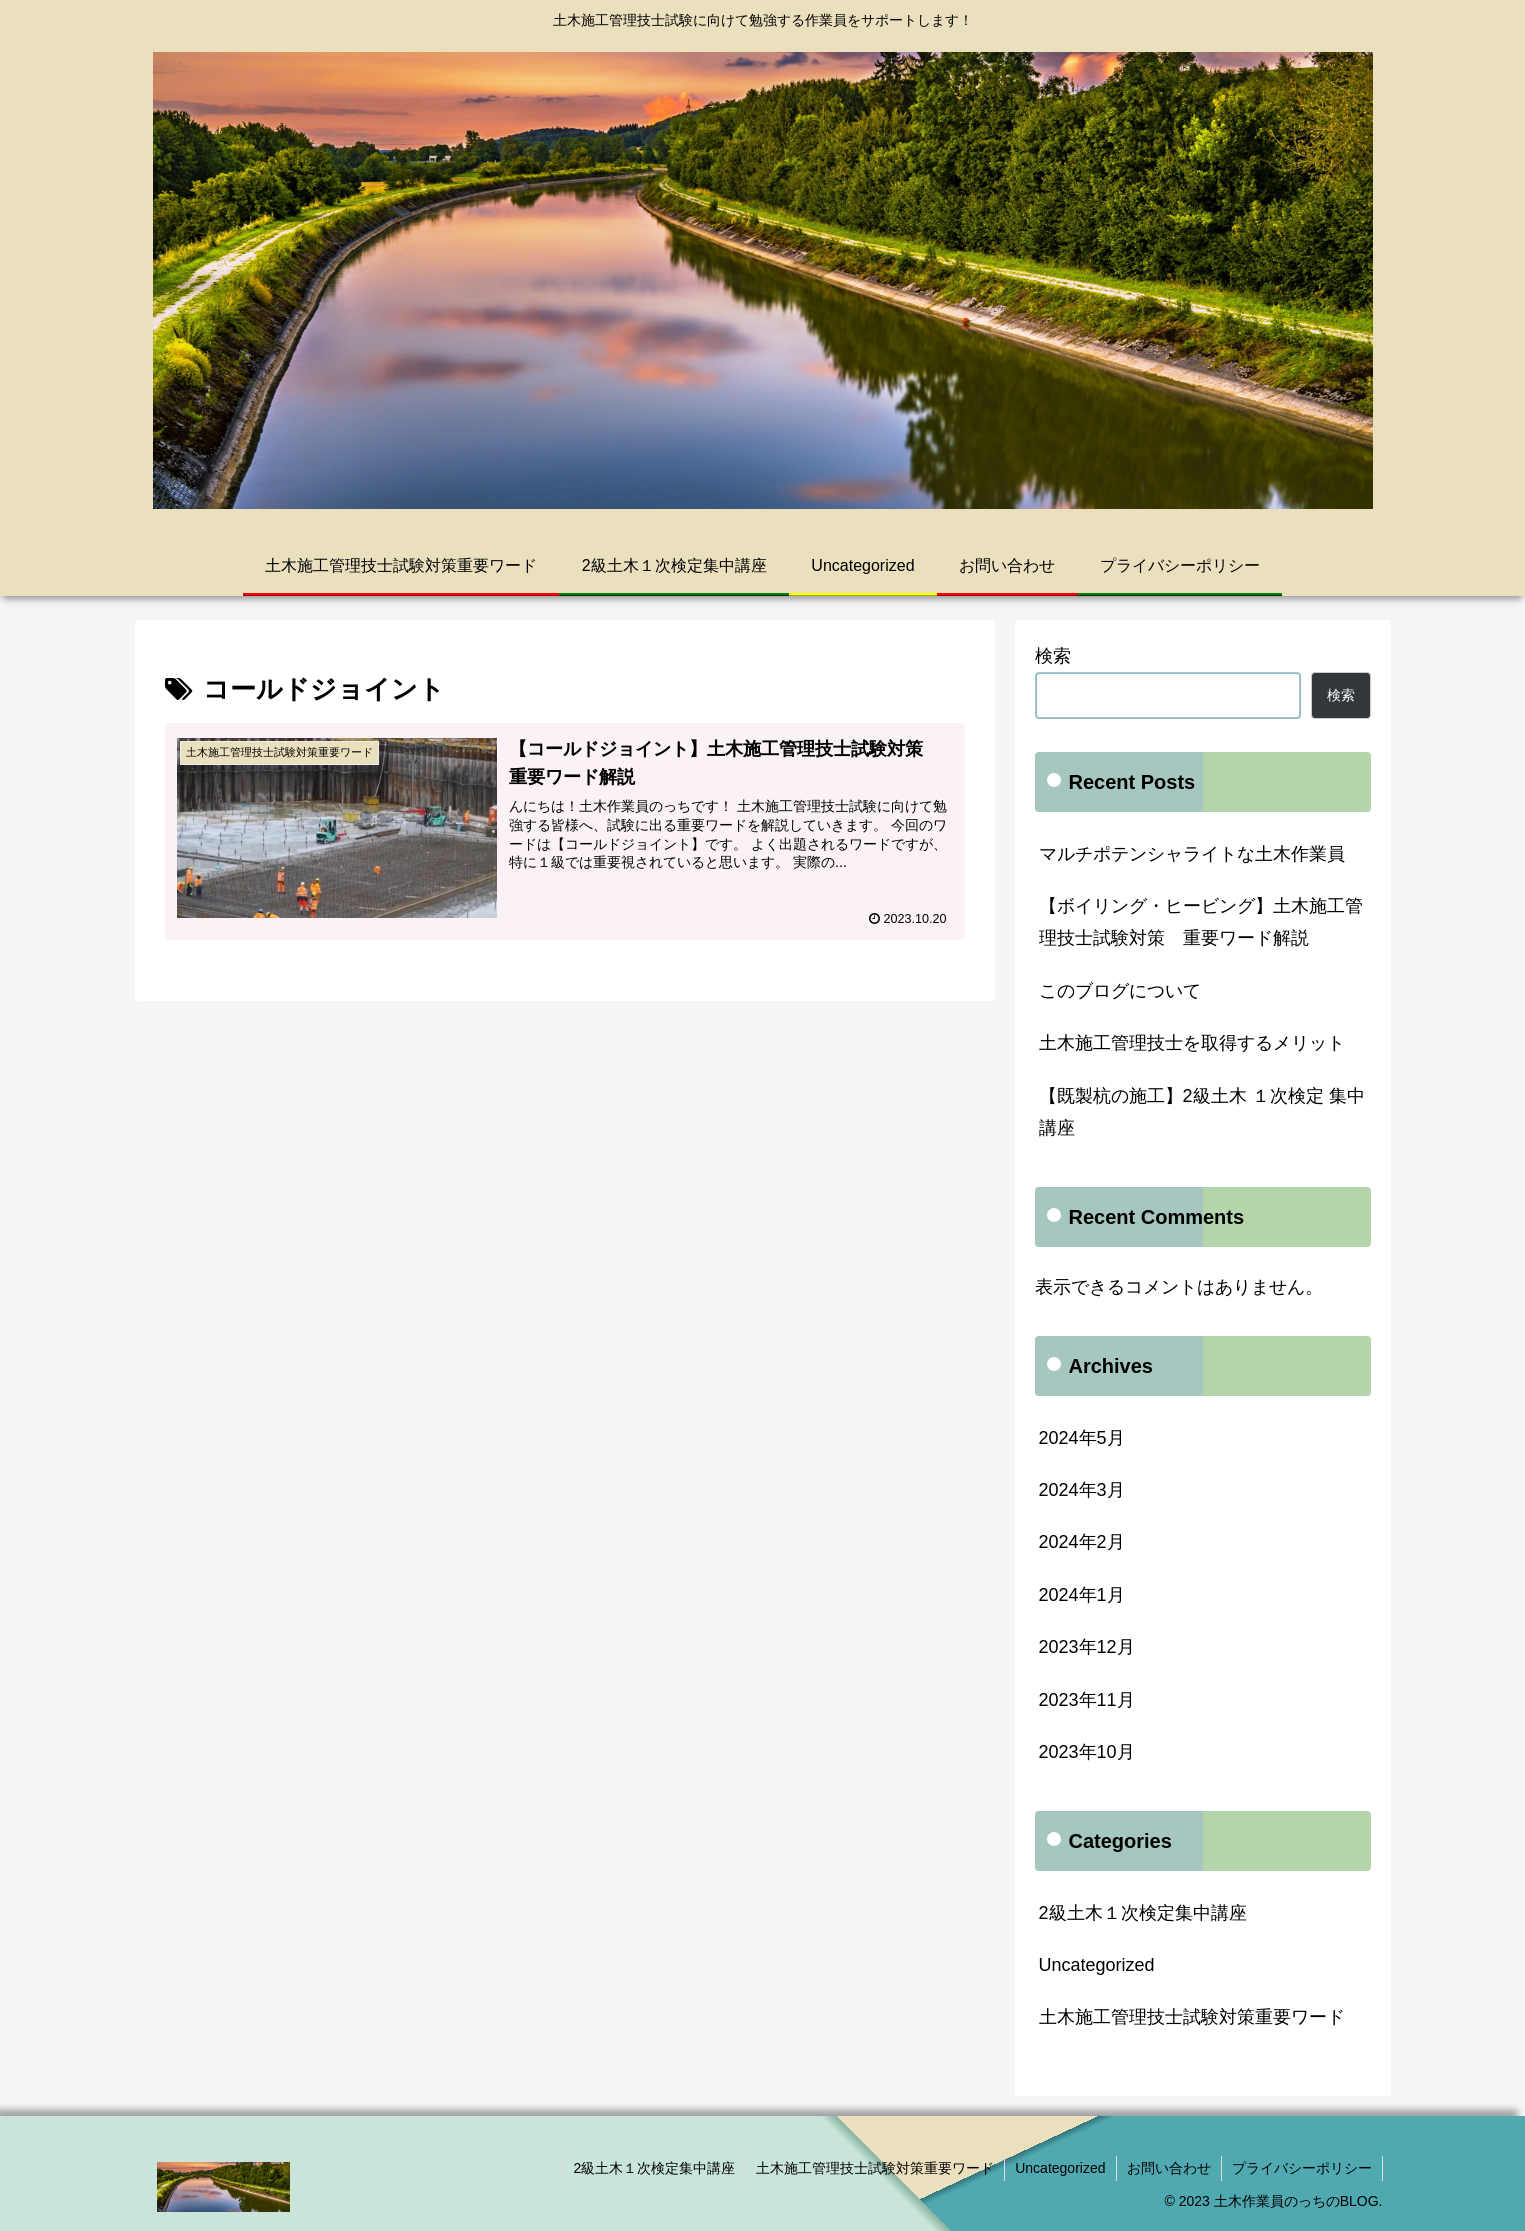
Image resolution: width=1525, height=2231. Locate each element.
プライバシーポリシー (1302, 2168)
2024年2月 (1082, 1542)
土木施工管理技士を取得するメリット (1192, 1043)
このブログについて (1120, 991)
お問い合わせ (1169, 2168)
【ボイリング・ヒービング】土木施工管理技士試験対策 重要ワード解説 (1201, 922)
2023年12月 (1087, 1647)
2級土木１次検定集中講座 (1143, 1913)
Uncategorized (1097, 1965)
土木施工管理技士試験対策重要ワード (1192, 2017)
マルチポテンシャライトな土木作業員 (1192, 854)
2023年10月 (1087, 1752)
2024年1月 (1082, 1595)
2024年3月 (1082, 1490)
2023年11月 (1087, 1700)
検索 (1053, 656)
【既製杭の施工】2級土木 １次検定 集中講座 (1202, 1112)
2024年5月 (1082, 1438)
